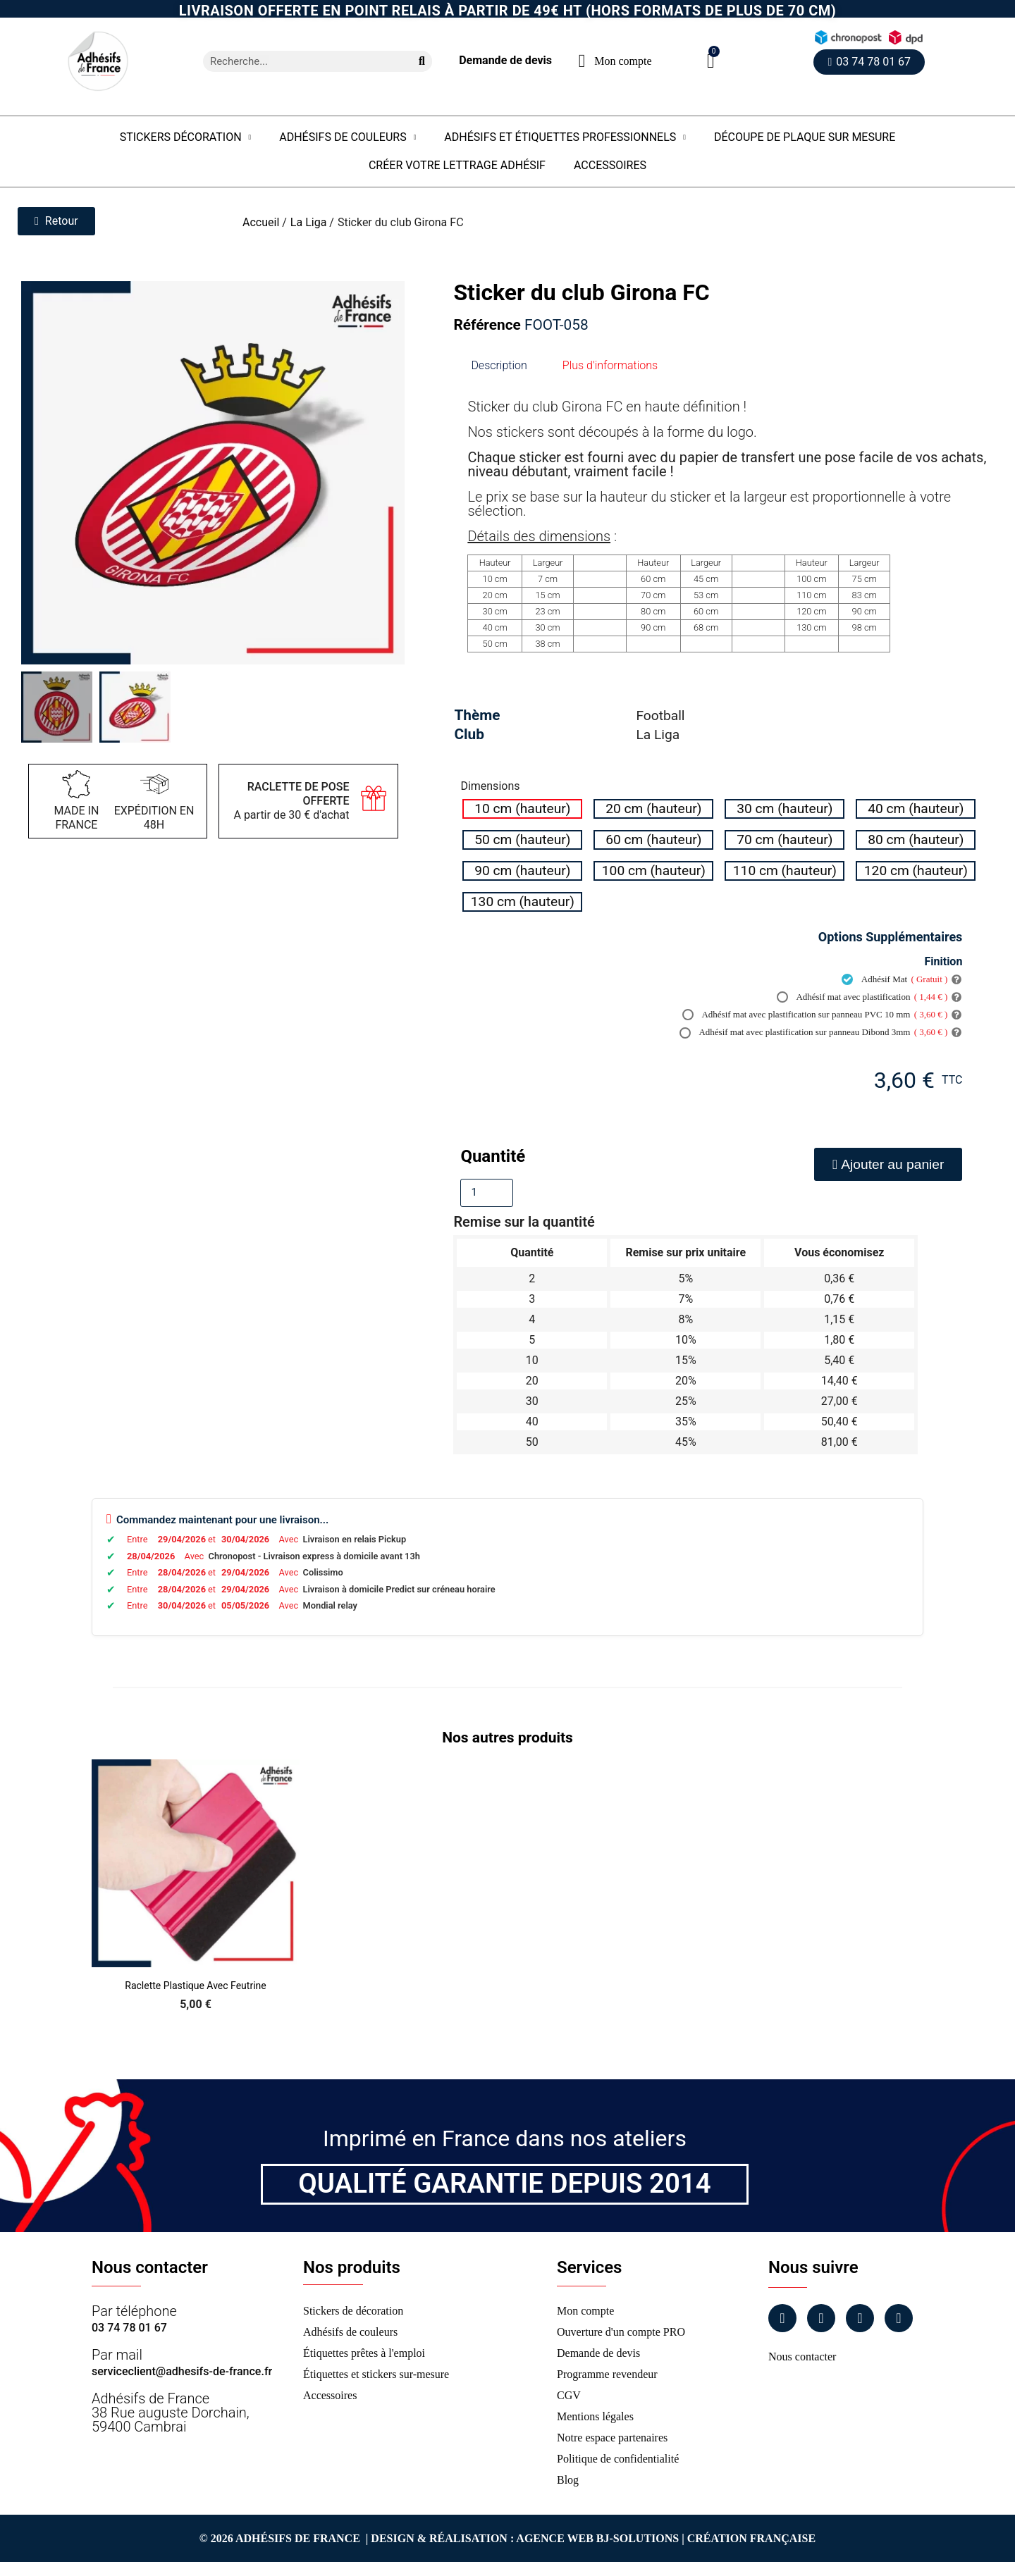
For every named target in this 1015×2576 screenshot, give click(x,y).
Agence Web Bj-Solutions (597, 2538)
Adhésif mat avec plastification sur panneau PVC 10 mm (815, 1014)
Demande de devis (505, 60)
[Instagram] (821, 2318)
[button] (711, 61)
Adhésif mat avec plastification (862, 997)
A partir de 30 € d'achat (291, 801)
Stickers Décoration (186, 137)
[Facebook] (782, 2318)
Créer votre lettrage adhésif (457, 165)
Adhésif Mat (894, 979)
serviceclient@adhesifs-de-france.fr (182, 2371)
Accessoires (610, 165)
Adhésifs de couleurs (347, 137)
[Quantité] (486, 1193)
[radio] (522, 809)
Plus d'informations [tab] (610, 365)
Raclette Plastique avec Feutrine (195, 1985)
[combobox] (301, 61)
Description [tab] (499, 365)
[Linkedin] (860, 2318)
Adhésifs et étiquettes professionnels (565, 137)
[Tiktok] (899, 2318)
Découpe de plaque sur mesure (804, 137)
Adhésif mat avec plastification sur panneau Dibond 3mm (813, 1032)
